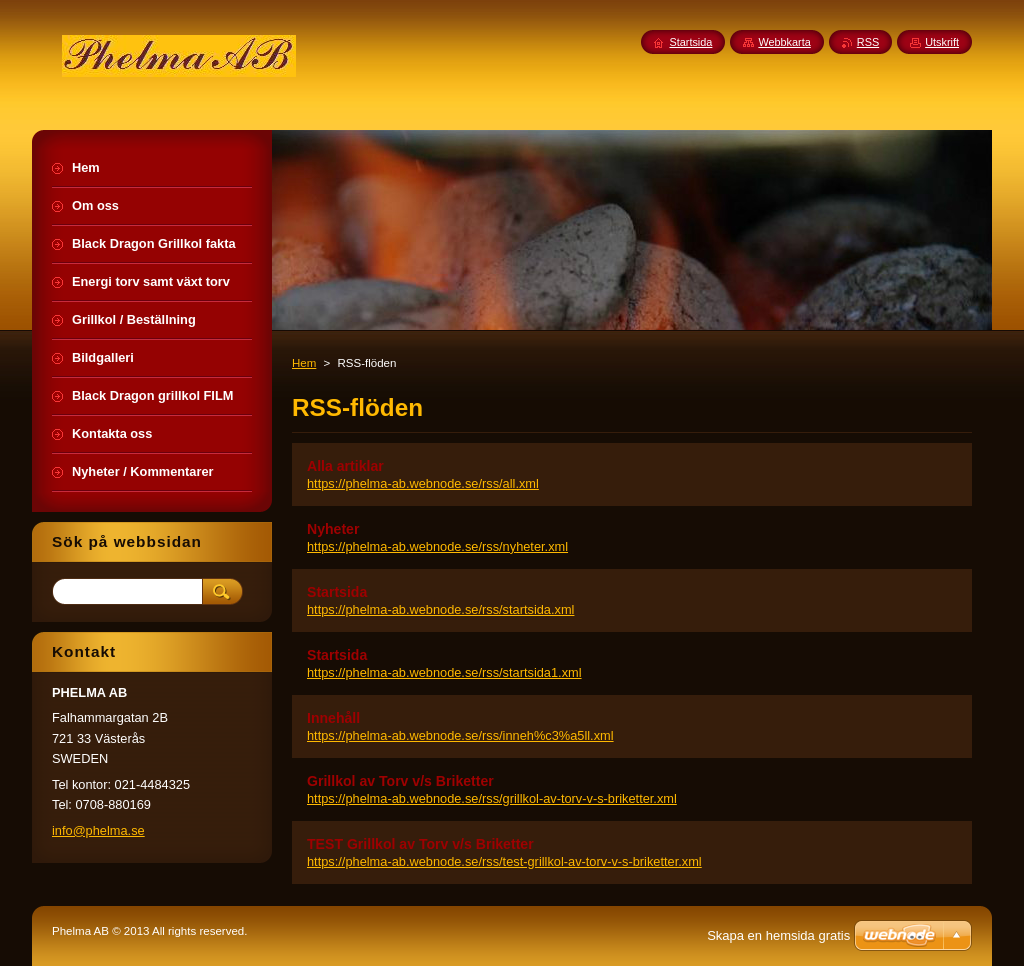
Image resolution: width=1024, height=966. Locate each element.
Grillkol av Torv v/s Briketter (400, 781)
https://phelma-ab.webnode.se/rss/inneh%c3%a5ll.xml (460, 735)
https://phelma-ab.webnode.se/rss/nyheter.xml (437, 546)
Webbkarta (784, 42)
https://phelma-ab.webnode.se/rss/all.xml (423, 483)
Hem (304, 363)
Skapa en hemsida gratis (778, 935)
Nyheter (333, 529)
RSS (868, 42)
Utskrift (942, 42)
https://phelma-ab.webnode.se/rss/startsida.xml (440, 609)
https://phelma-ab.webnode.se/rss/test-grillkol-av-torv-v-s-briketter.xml (504, 861)
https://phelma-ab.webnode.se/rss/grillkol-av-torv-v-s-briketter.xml (492, 798)
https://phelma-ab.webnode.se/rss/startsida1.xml (444, 672)
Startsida (337, 592)
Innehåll (333, 718)
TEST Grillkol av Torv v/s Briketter (420, 844)
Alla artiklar (345, 466)
